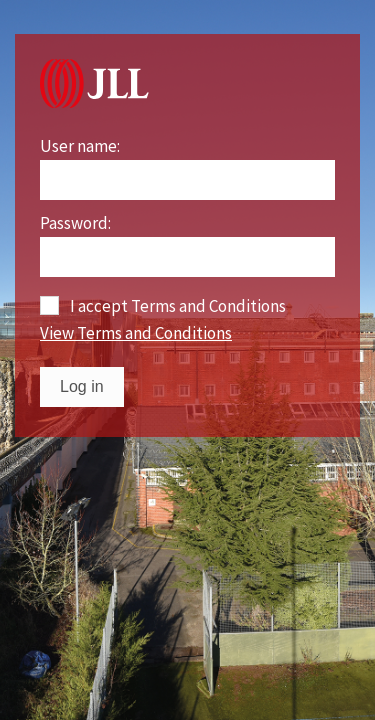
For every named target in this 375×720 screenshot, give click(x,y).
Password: (75, 223)
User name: (80, 146)
